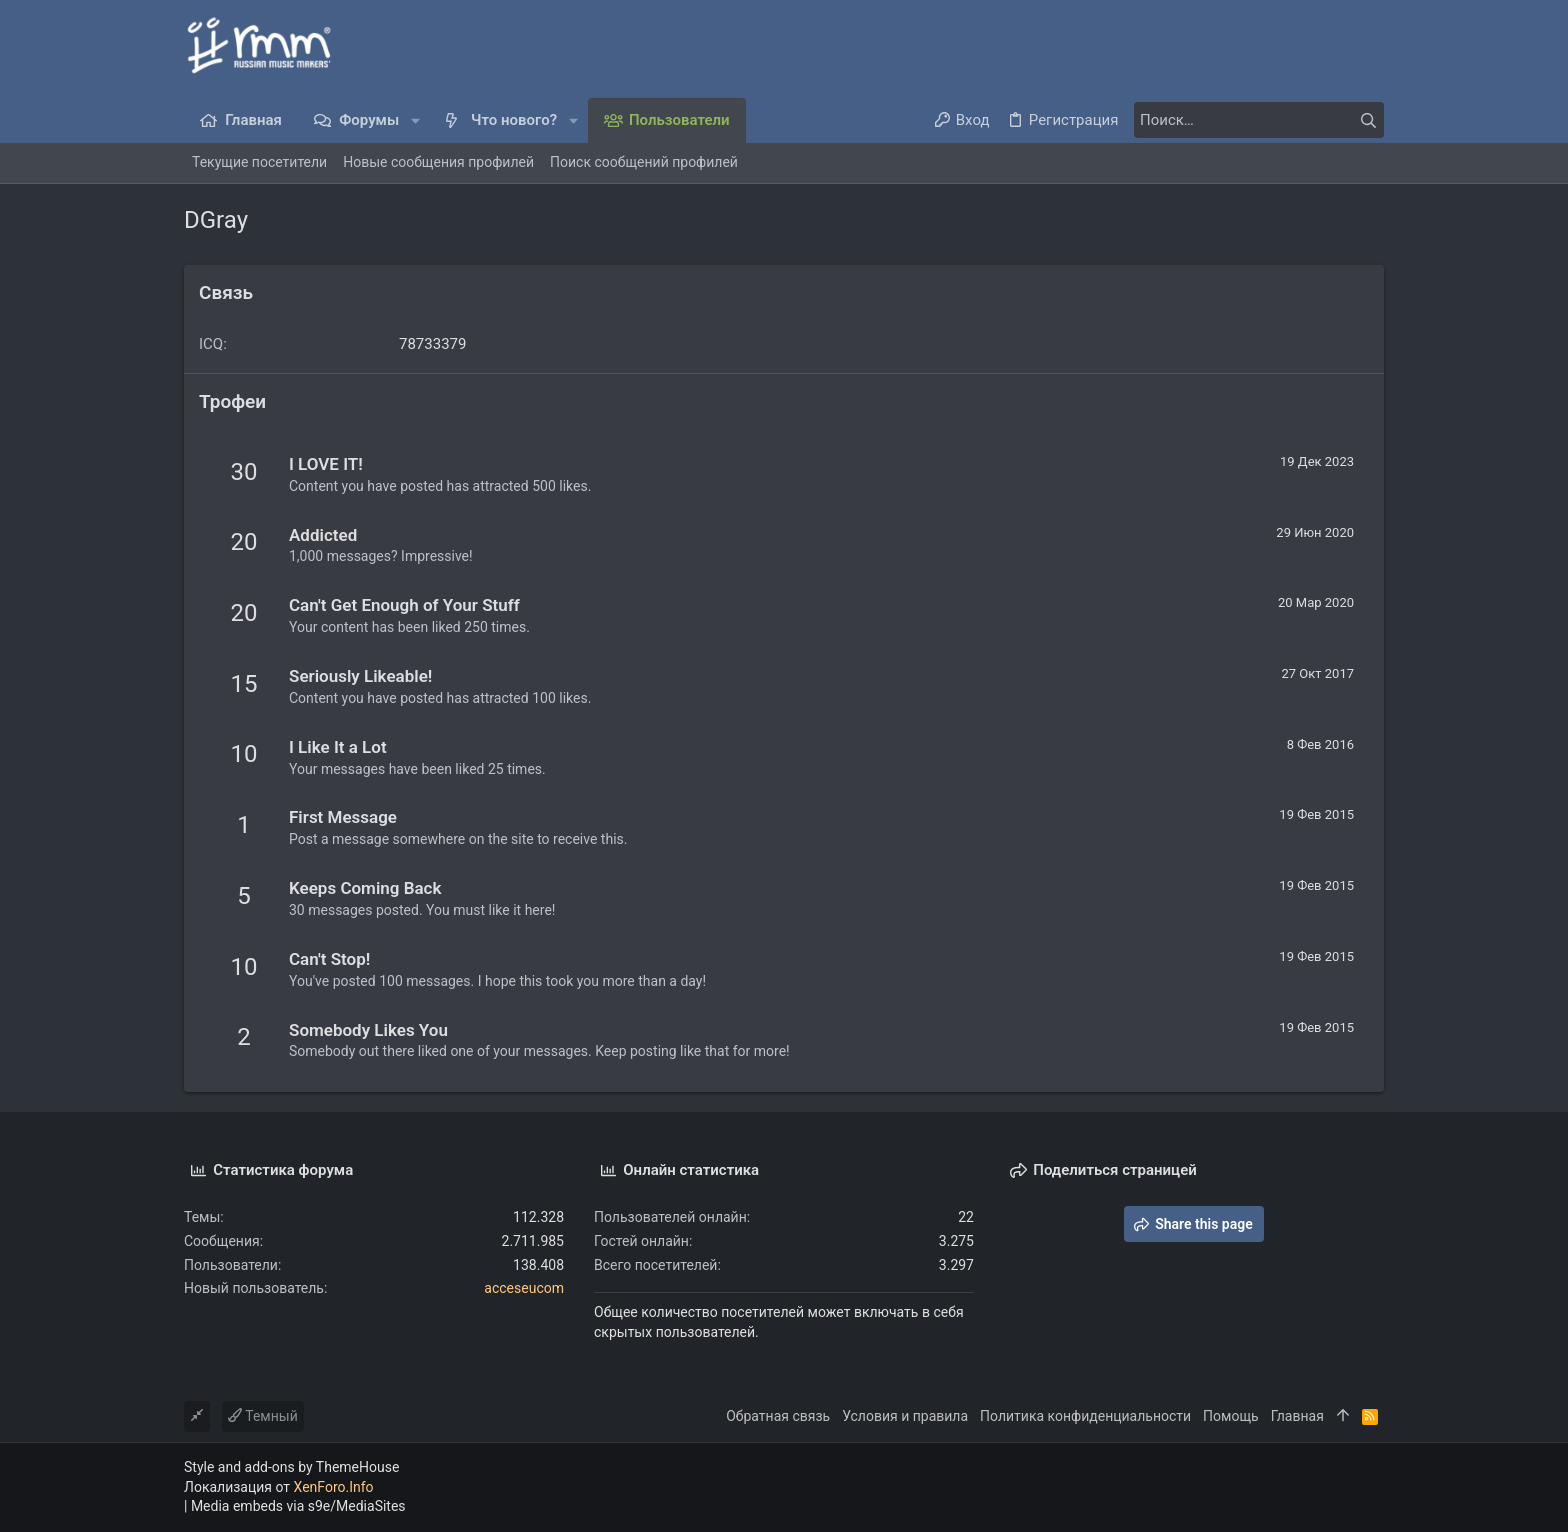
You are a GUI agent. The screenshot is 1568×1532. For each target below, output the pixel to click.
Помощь (1231, 1416)
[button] (415, 120)
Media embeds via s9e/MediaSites (298, 1506)
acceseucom (524, 1288)
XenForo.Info (334, 1487)
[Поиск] (1259, 120)
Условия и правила (905, 1416)
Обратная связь (778, 1416)
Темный (263, 1416)
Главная (1297, 1416)
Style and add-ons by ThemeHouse (291, 1467)
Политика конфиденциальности (1085, 1416)
